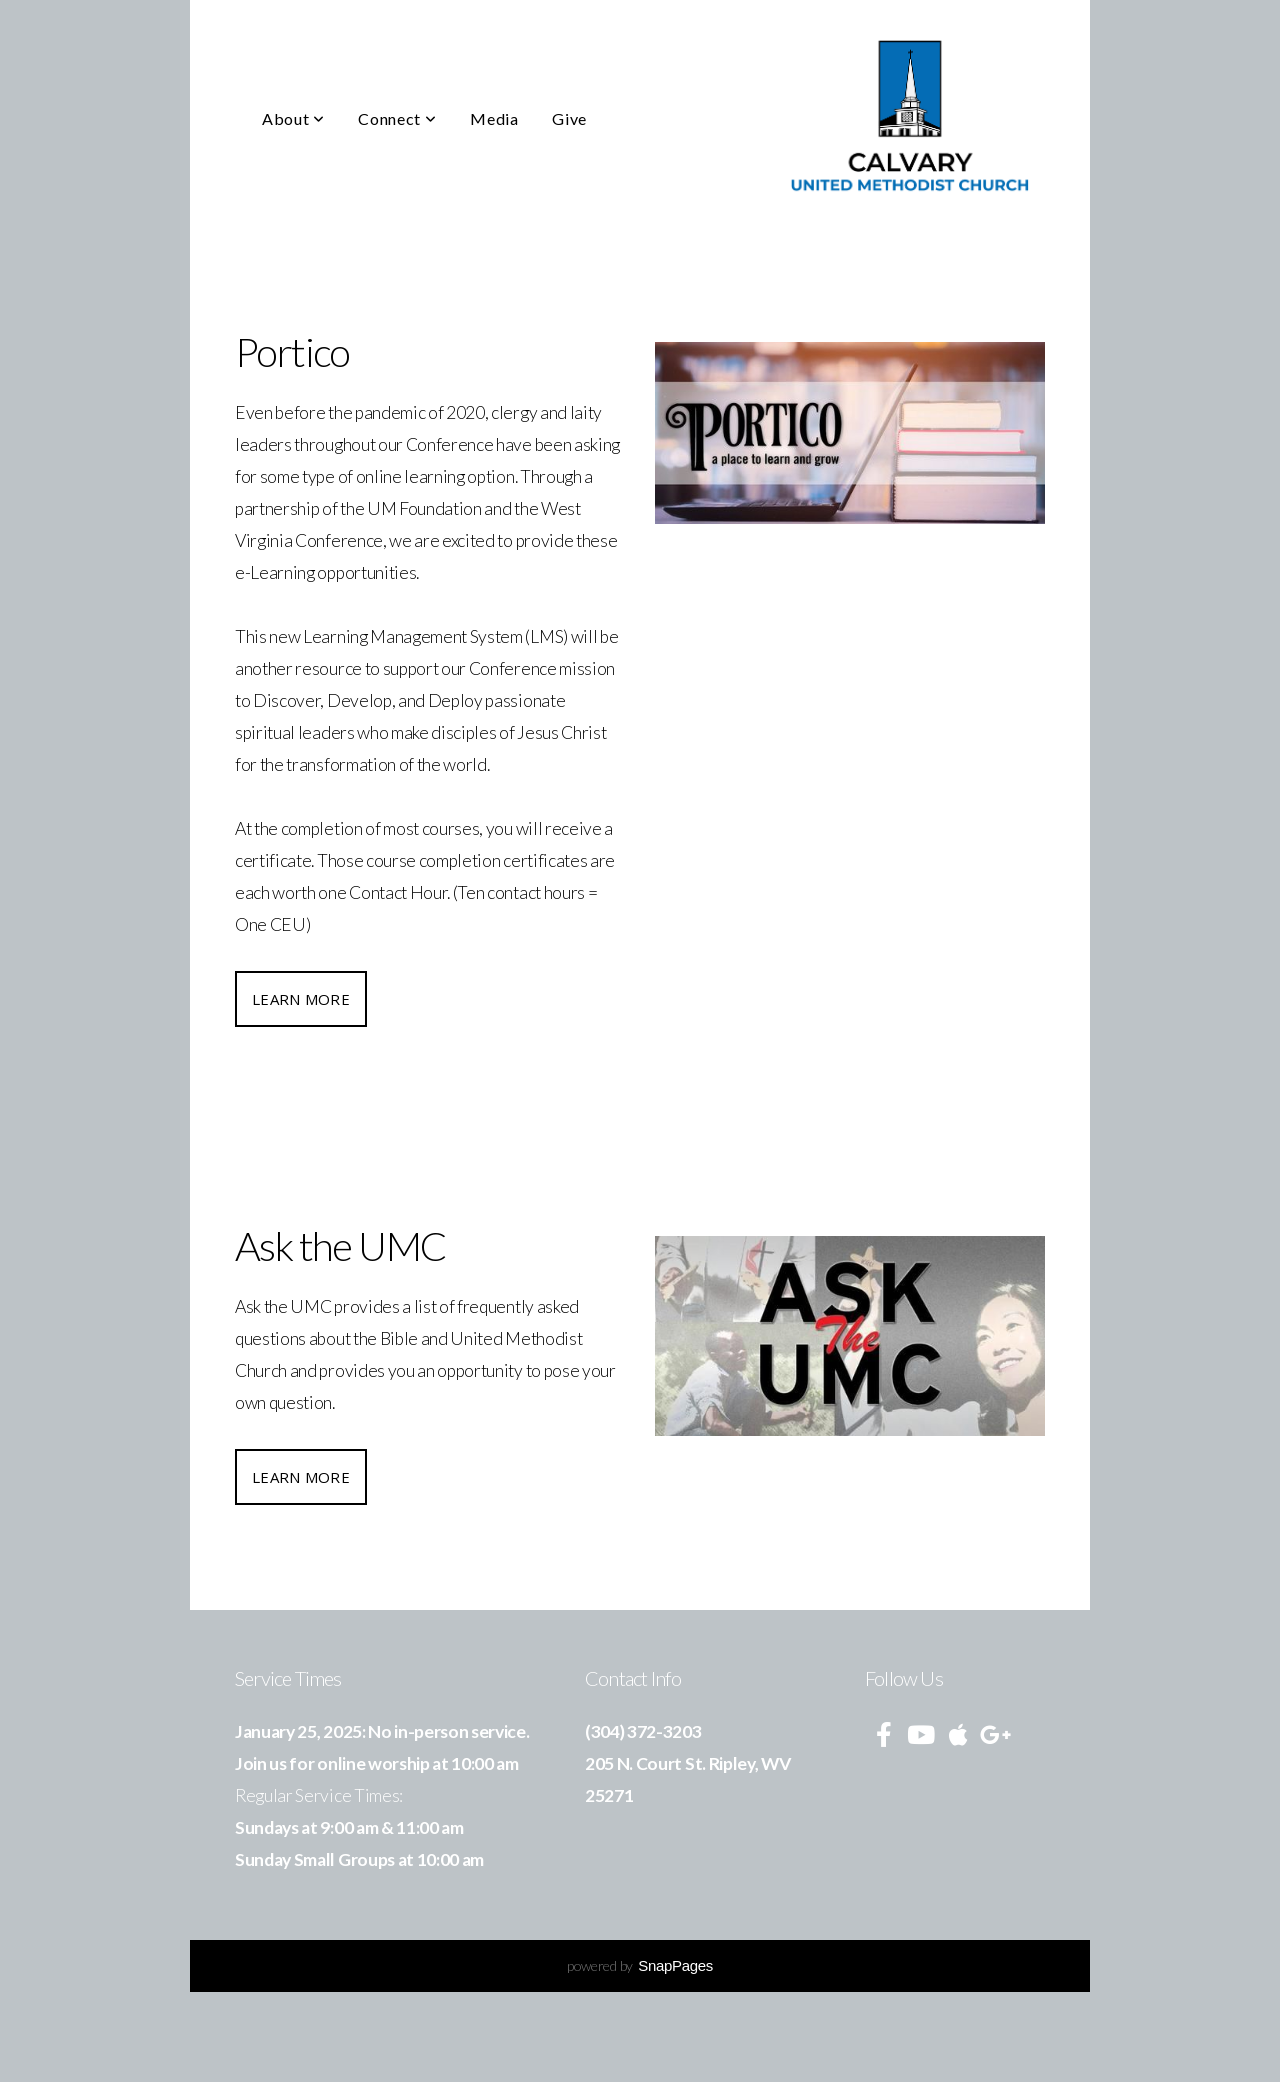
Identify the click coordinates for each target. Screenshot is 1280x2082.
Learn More (301, 999)
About (293, 118)
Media (494, 118)
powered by (640, 1965)
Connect (397, 118)
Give (569, 118)
